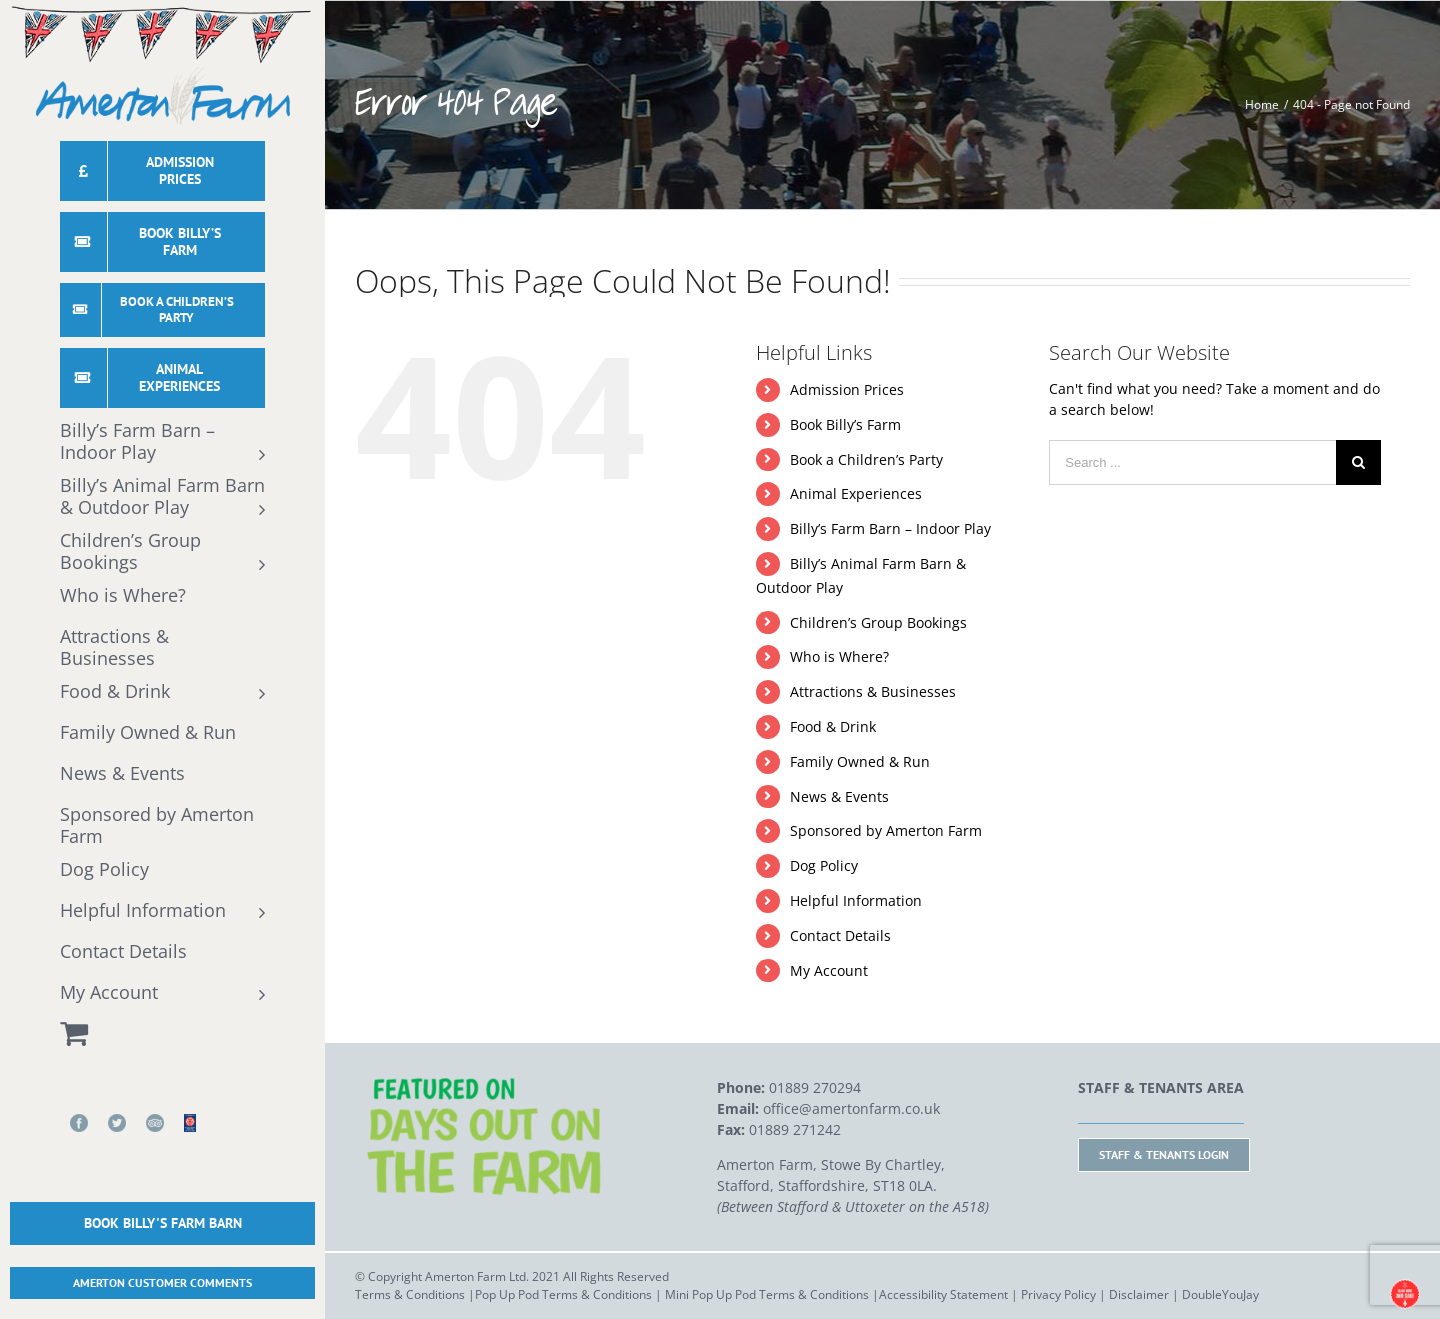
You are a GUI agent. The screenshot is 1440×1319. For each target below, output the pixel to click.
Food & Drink (833, 726)
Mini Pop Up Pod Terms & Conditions (767, 1294)
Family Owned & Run (860, 761)
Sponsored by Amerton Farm (886, 830)
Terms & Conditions (410, 1294)
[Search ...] (1192, 462)
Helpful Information (856, 900)
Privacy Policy (1058, 1294)
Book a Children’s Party (866, 459)
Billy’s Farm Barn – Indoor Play (890, 528)
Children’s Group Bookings (878, 622)
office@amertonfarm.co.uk (851, 1108)
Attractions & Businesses (873, 691)
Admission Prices (847, 389)
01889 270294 (815, 1087)
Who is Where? (839, 656)
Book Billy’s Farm (845, 424)
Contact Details (840, 935)
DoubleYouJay (1220, 1294)
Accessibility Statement (943, 1294)
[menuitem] (162, 176)
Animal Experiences (856, 493)
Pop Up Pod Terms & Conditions (563, 1294)
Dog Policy (824, 865)
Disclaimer (1139, 1294)
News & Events (839, 796)
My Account (829, 970)
